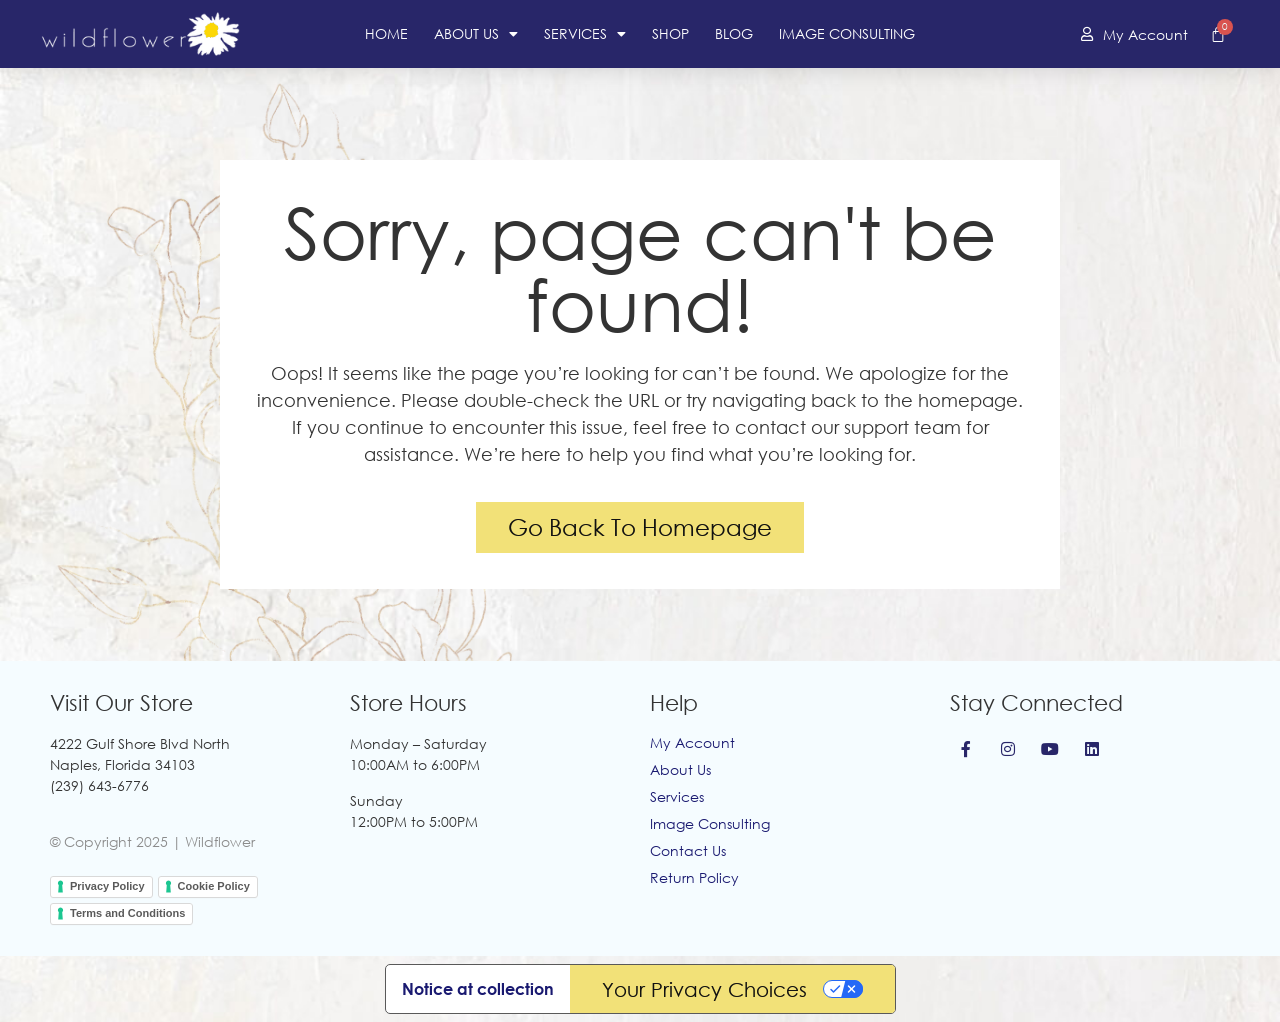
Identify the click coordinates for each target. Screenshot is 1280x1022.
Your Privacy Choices (704, 989)
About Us (476, 34)
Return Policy (694, 877)
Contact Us (688, 850)
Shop (670, 33)
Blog (734, 33)
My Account (692, 742)
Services (585, 34)
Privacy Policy (107, 886)
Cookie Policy (214, 886)
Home (386, 33)
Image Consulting (847, 33)
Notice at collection (478, 989)
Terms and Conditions (127, 913)
